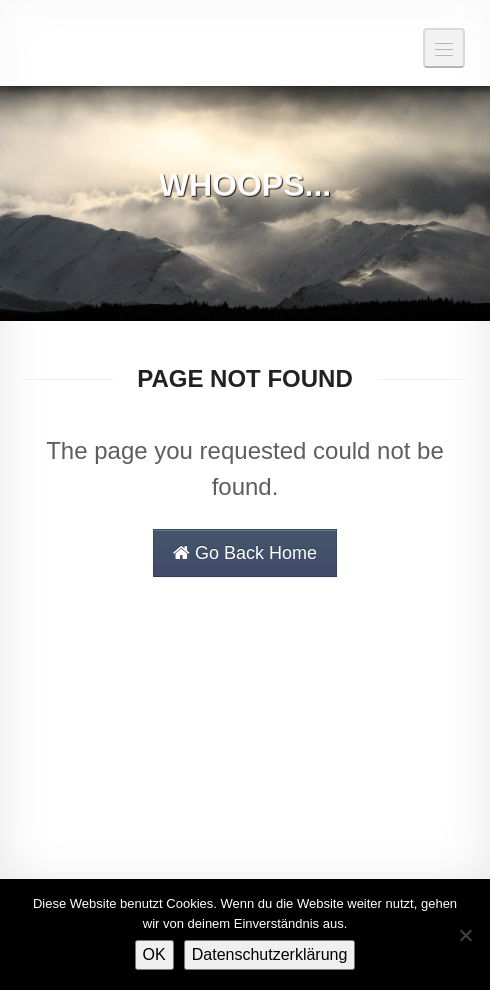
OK (154, 954)
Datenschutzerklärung (270, 954)
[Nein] (465, 935)
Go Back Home (245, 553)
